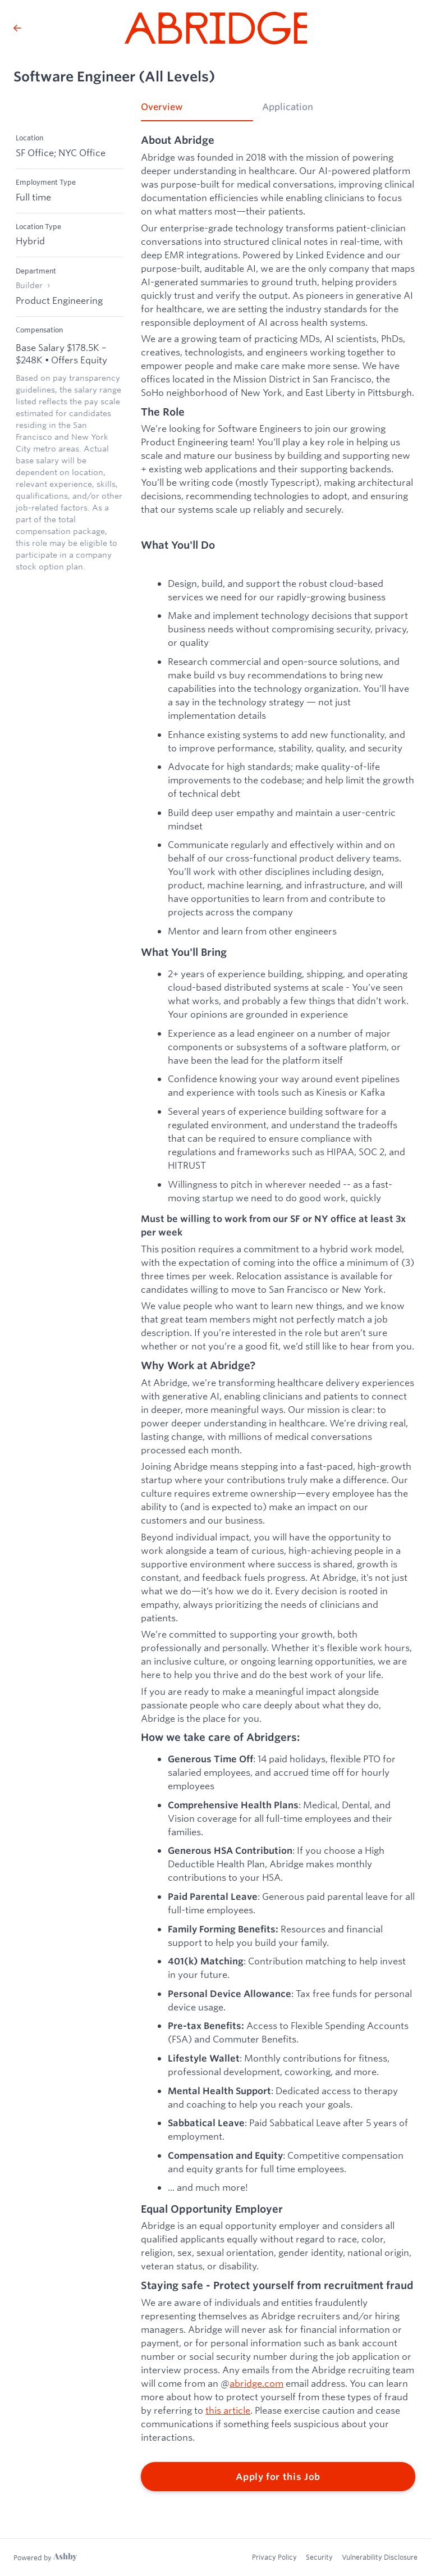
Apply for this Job (278, 2476)
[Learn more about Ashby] (45, 2557)
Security (319, 2556)
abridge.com (256, 2383)
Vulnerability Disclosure (380, 2556)
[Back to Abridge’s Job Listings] (17, 28)
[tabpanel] (278, 1313)
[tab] (197, 110)
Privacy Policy (274, 2556)
